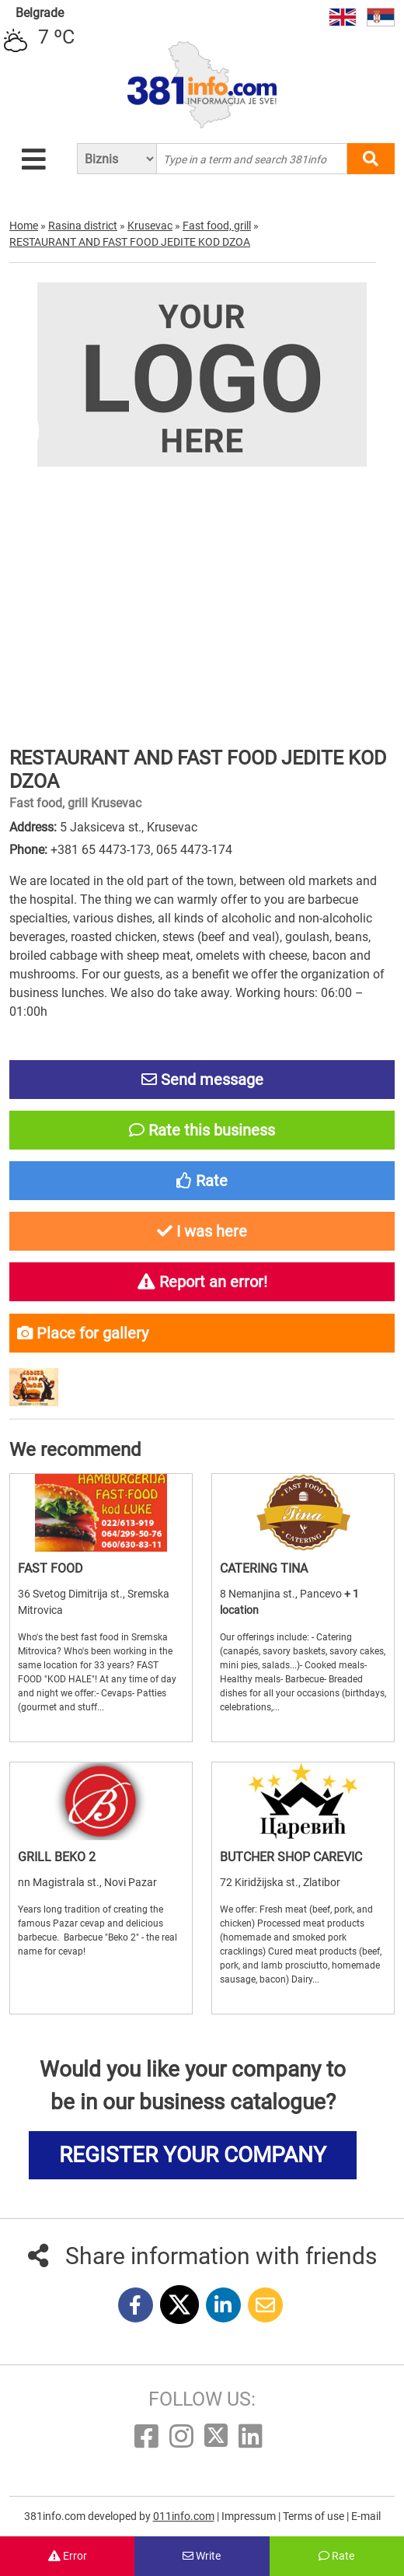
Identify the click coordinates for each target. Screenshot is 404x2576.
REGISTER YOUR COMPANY (192, 2155)
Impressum (249, 2516)
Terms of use (315, 2516)
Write (202, 2556)
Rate (336, 2556)
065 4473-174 (194, 849)
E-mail (366, 2516)
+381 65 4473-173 (100, 849)
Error (67, 2556)
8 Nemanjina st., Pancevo (282, 1593)
